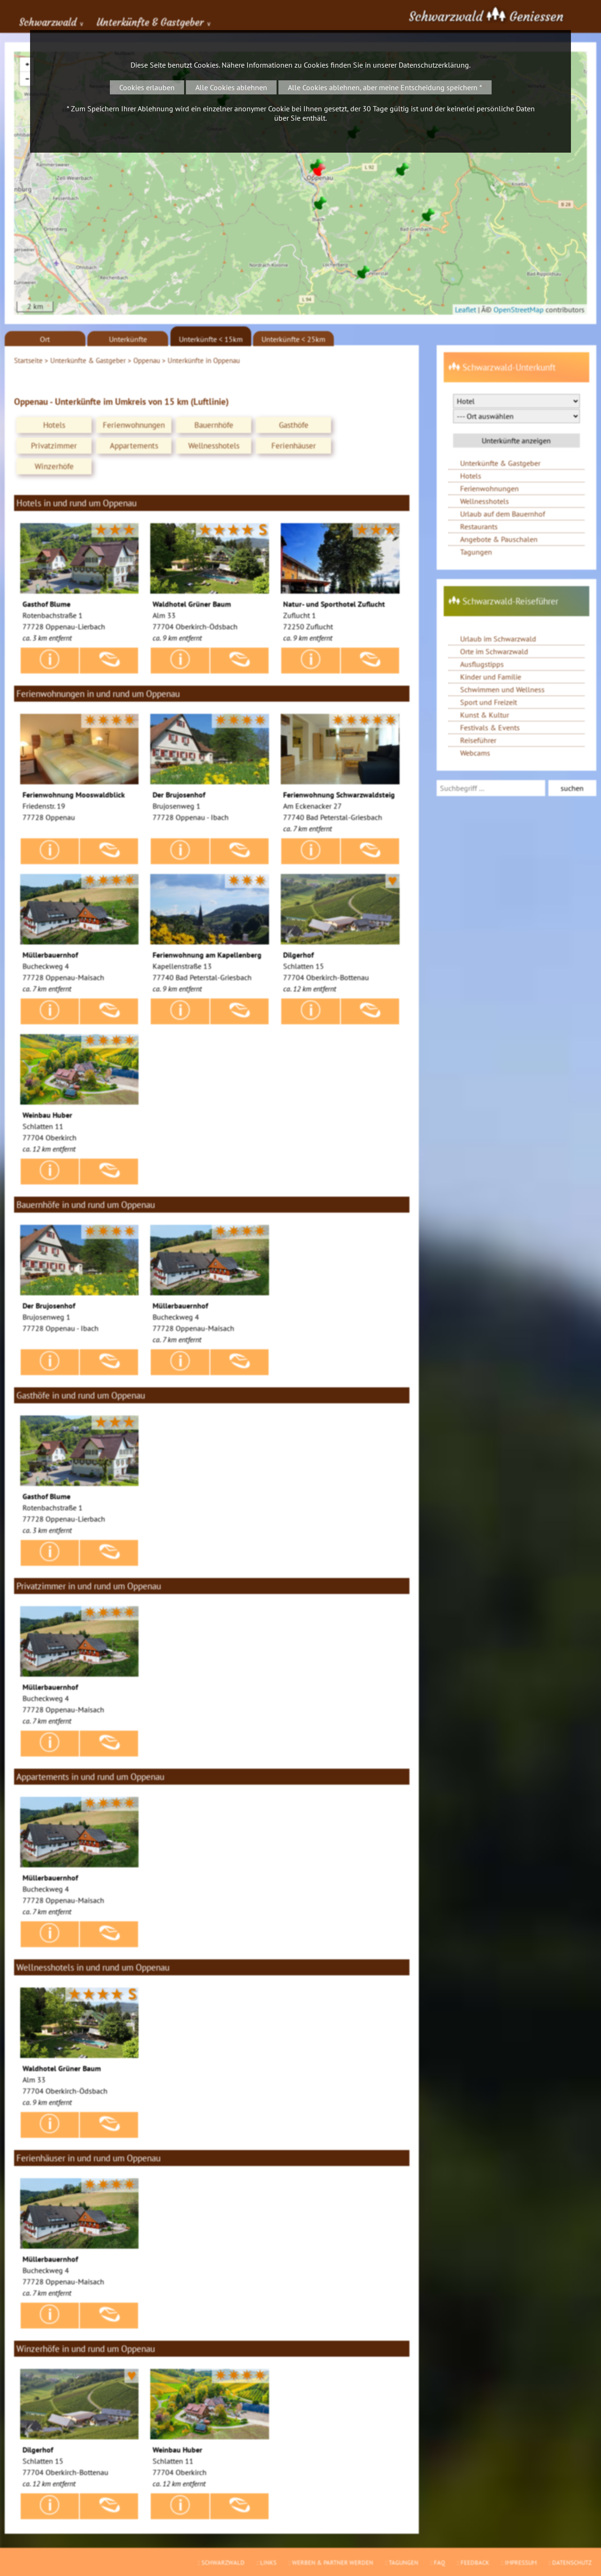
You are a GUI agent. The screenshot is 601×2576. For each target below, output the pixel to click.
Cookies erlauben (147, 87)
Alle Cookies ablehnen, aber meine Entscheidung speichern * (385, 87)
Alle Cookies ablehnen (231, 87)
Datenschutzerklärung (434, 65)
